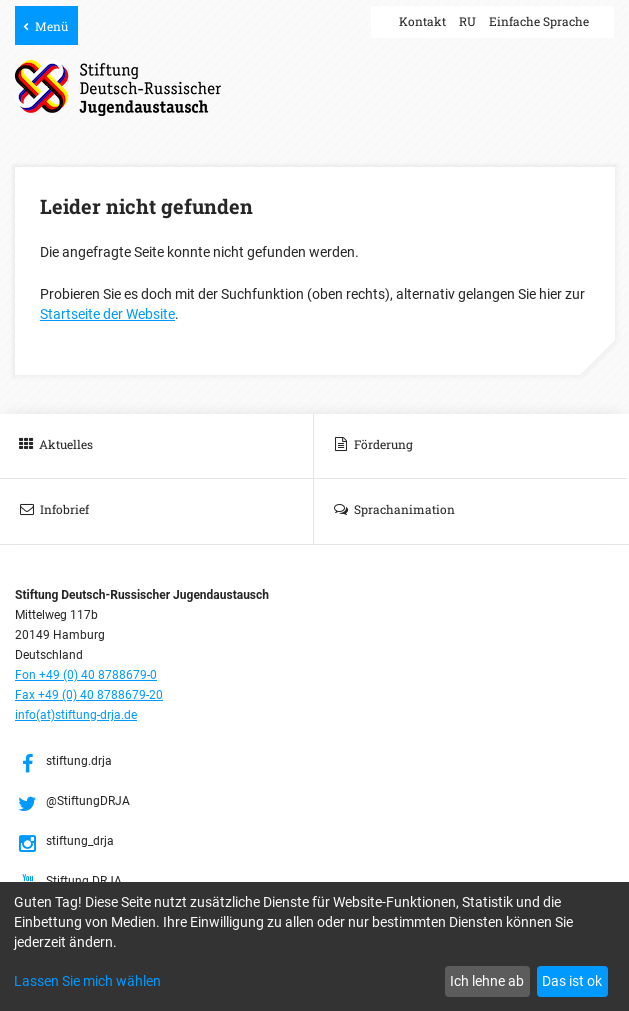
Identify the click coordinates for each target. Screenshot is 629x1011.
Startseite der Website (107, 314)
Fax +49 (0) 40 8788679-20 (89, 695)
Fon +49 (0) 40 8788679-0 (86, 675)
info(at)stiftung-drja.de (76, 715)
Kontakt (422, 21)
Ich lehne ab (487, 981)
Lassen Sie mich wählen (87, 981)
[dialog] (314, 946)
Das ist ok (572, 981)
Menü (51, 26)
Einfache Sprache (539, 21)
